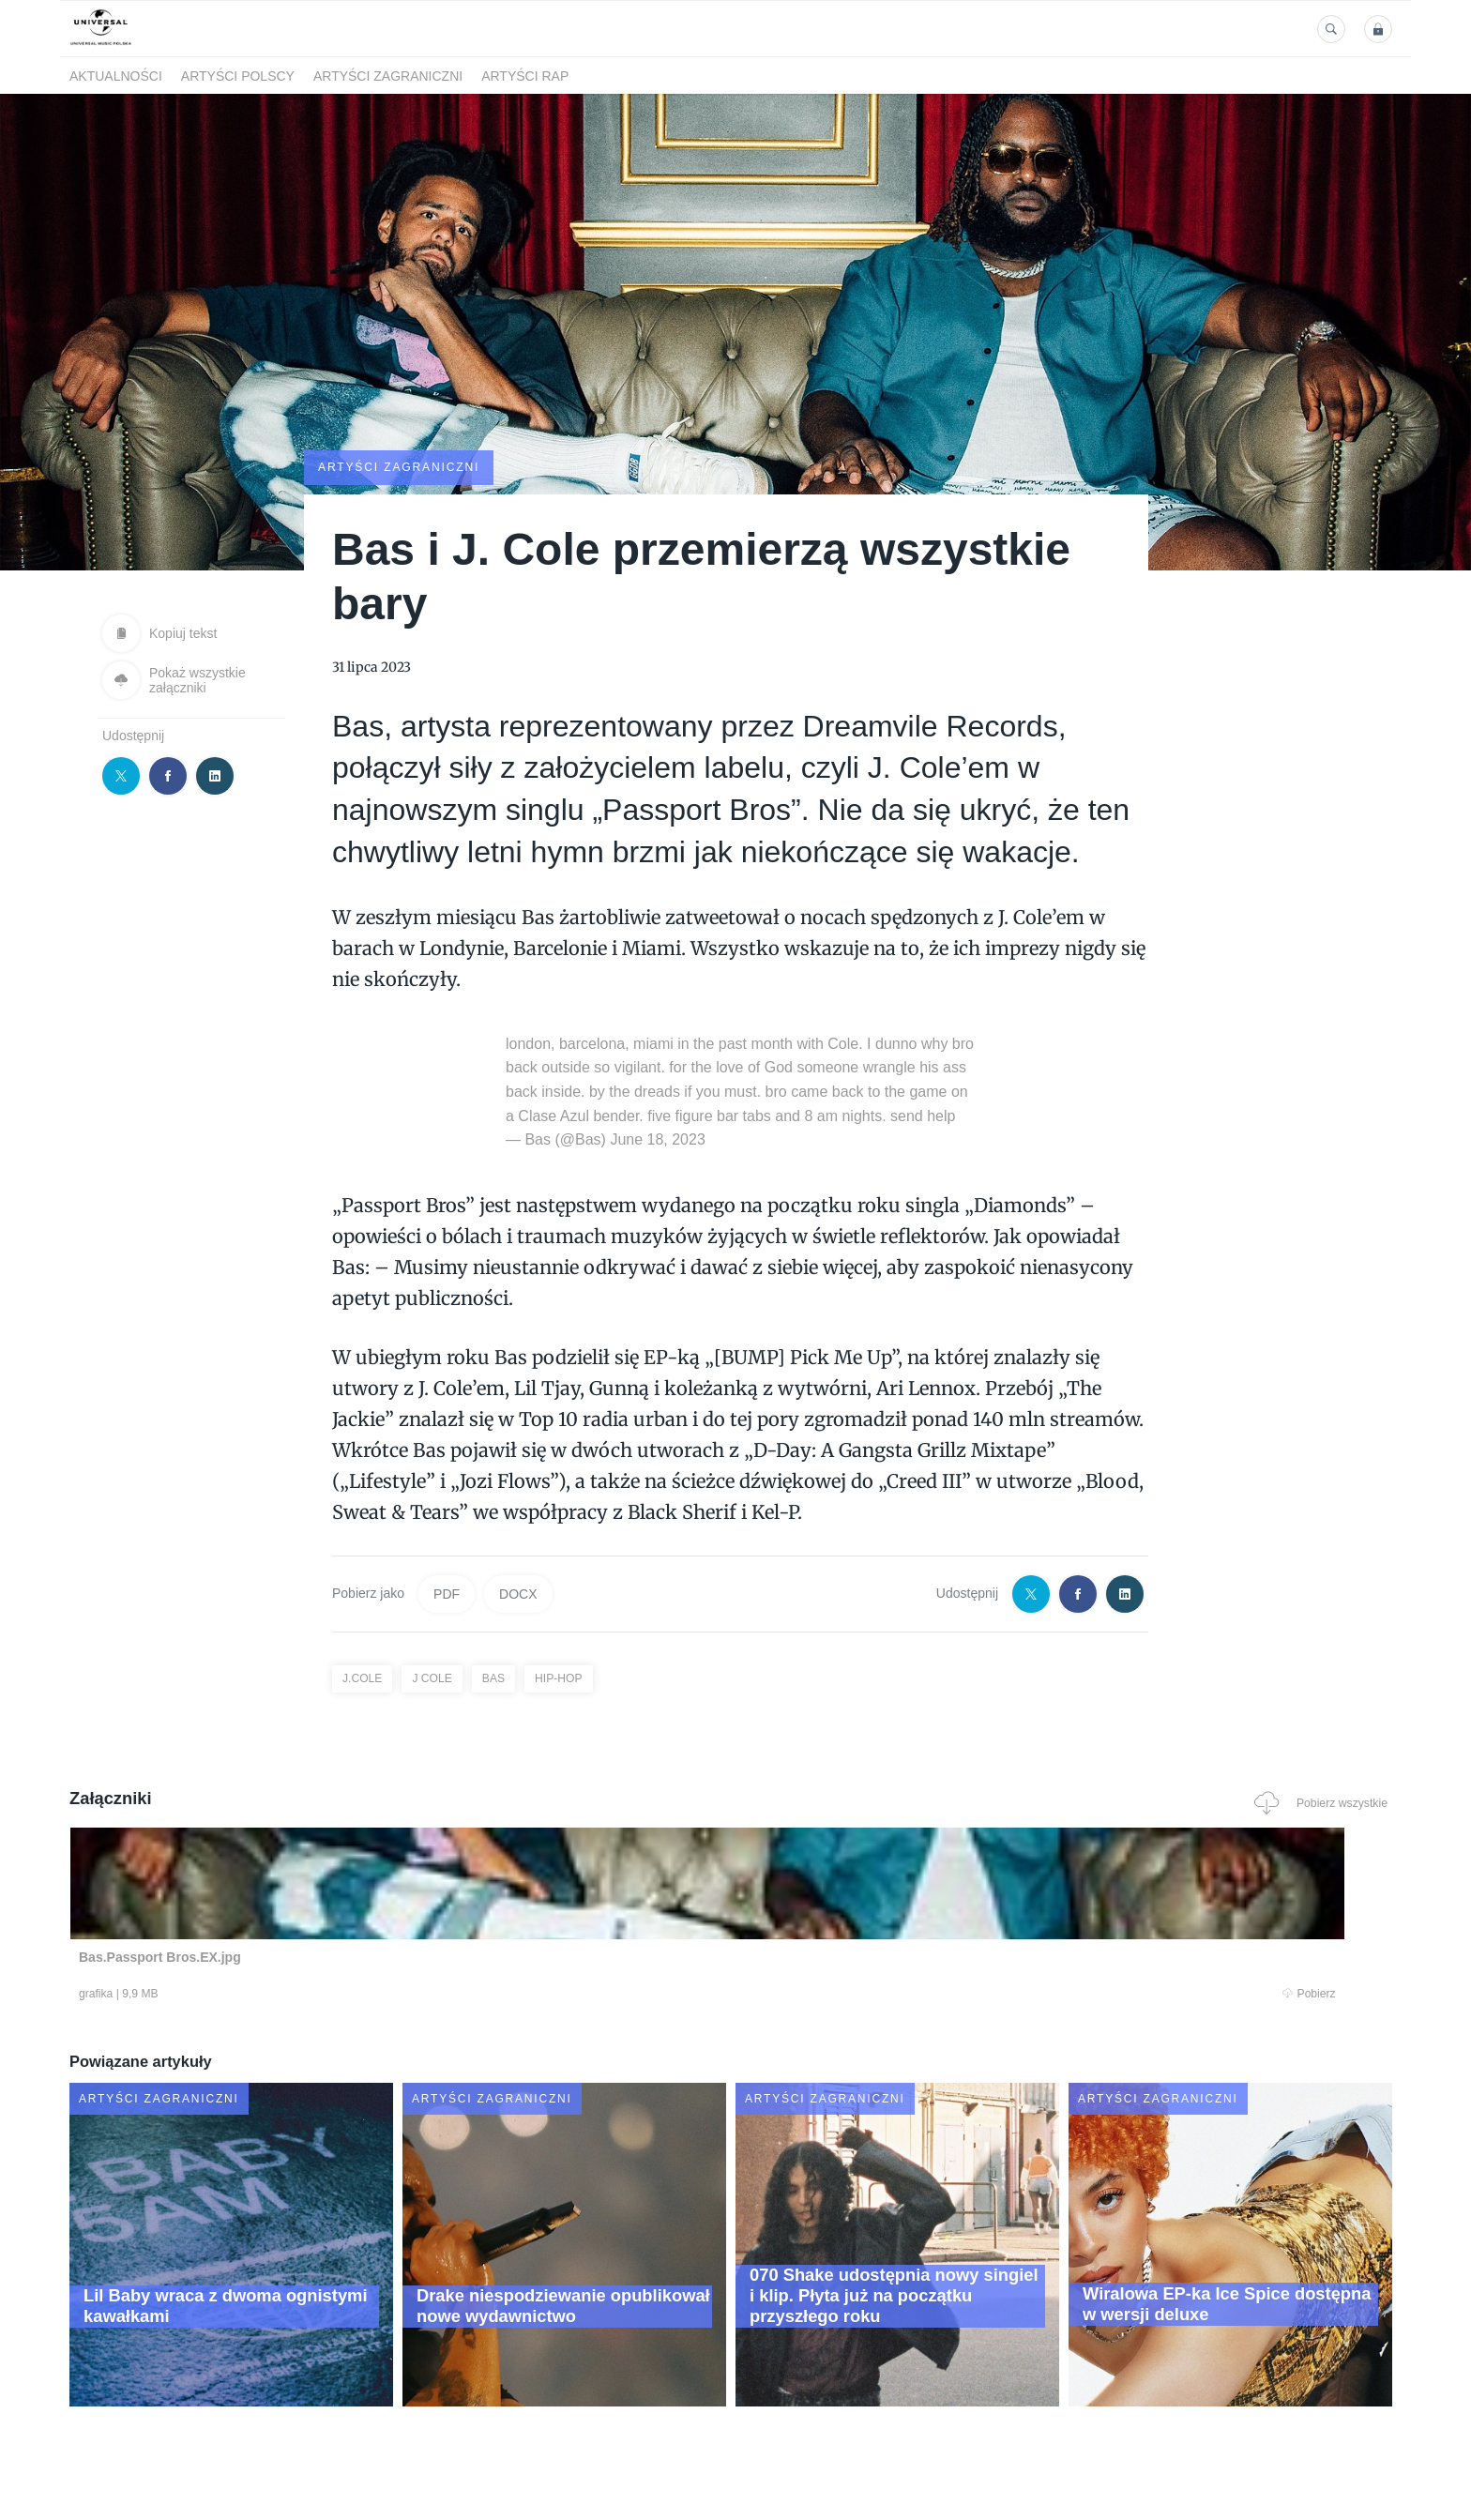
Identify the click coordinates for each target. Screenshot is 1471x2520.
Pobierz (354, 1994)
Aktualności (115, 75)
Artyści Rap (525, 75)
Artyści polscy (238, 75)
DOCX (518, 1592)
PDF (446, 1592)
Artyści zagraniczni (388, 75)
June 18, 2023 (657, 1138)
